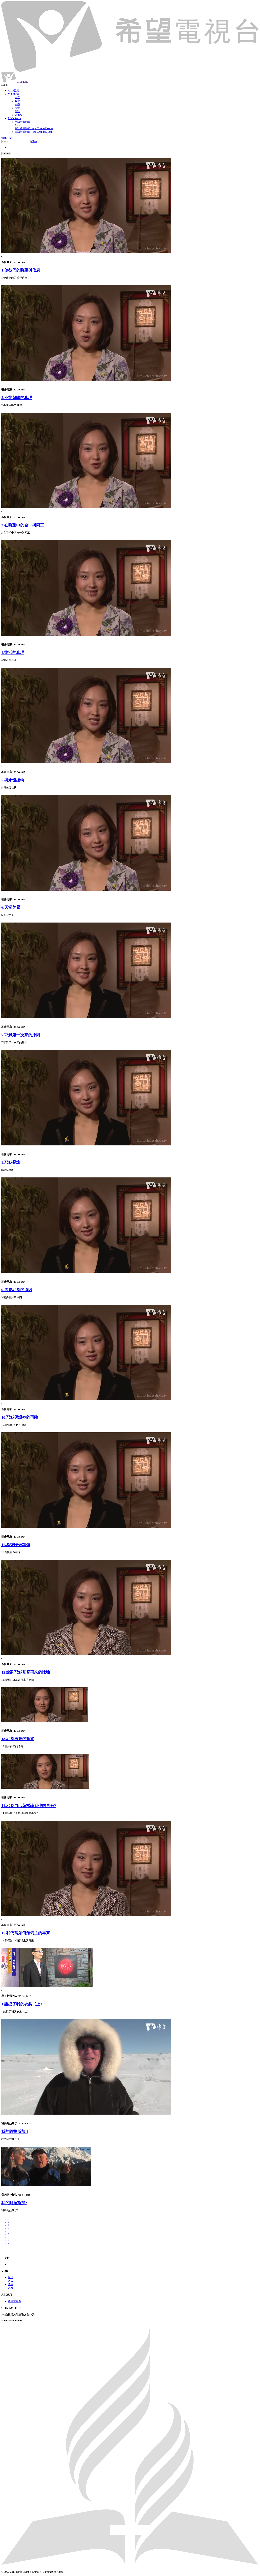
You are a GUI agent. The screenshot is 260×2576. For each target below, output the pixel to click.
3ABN (18, 125)
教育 (10, 2280)
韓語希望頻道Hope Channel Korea (34, 128)
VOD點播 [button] (13, 94)
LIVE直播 (13, 90)
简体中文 (6, 138)
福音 (10, 2287)
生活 (10, 2277)
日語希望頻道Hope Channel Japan (33, 131)
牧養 (10, 2284)
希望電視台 (14, 2301)
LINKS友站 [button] (14, 118)
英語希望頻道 (23, 121)
